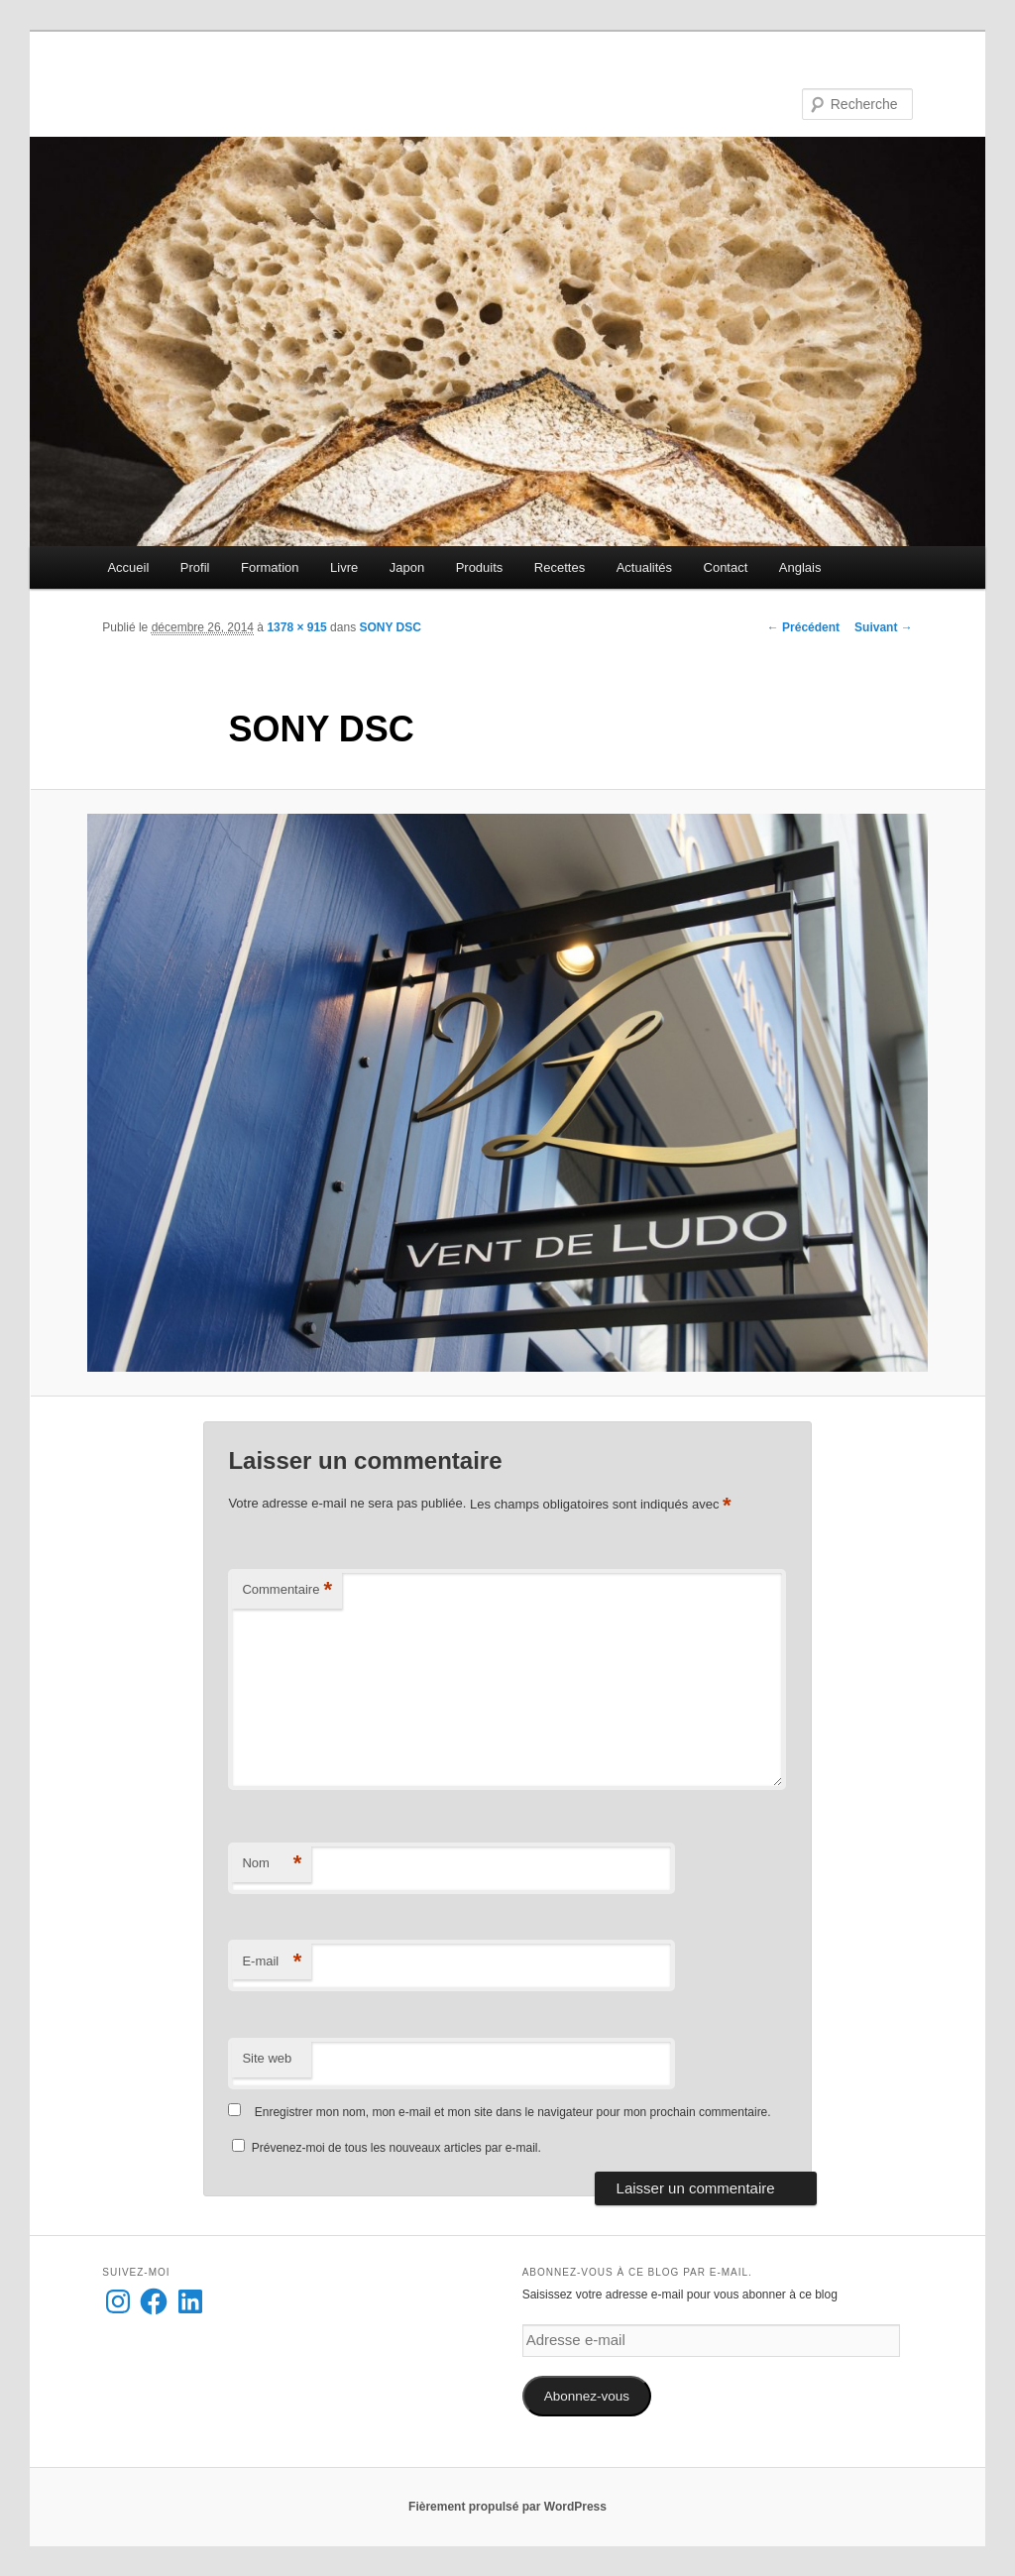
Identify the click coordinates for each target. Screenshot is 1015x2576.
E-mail (271, 1962)
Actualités (644, 567)
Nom (271, 1863)
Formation (270, 567)
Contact (726, 567)
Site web (266, 2058)
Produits (480, 567)
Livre (344, 567)
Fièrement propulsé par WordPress (507, 2507)
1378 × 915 (296, 627)
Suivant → (883, 627)
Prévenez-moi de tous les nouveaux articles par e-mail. (396, 2148)
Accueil (128, 567)
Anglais (800, 567)
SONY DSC (389, 627)
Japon (407, 567)
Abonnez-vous (586, 2396)
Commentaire (287, 1590)
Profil (195, 567)
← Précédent (803, 627)
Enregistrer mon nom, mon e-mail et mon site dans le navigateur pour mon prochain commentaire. (513, 2112)
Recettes (559, 567)
